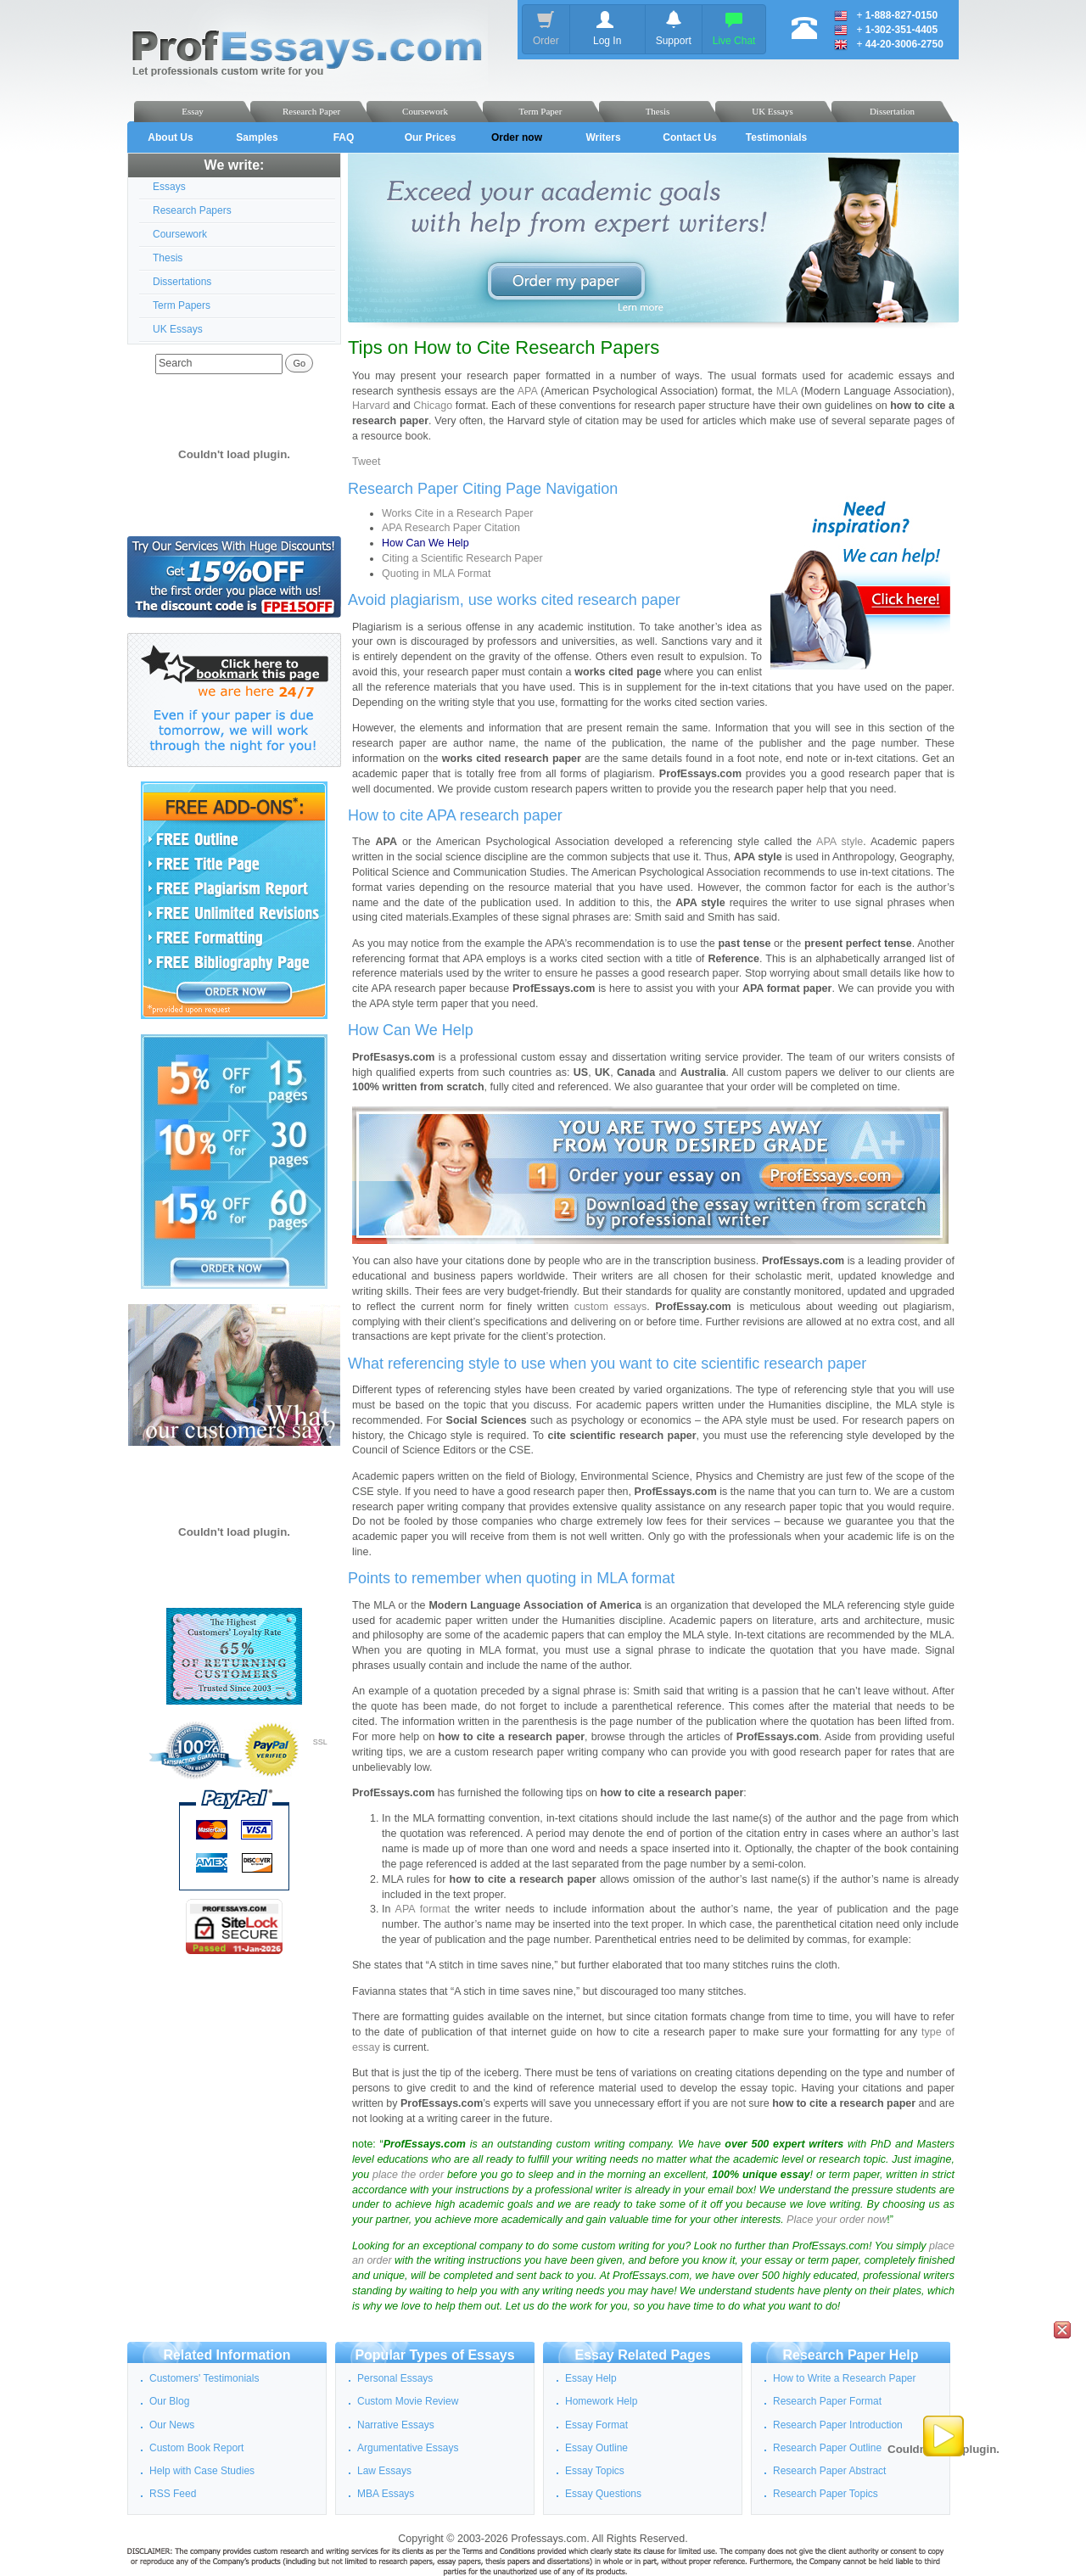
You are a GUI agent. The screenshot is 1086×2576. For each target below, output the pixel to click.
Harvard (370, 406)
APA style (839, 842)
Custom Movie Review (407, 2401)
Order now (516, 137)
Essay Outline (596, 2448)
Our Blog (169, 2401)
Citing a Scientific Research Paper (462, 558)
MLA (787, 391)
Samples (256, 137)
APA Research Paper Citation (451, 528)
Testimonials (776, 137)
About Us (170, 137)
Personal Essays (395, 2378)
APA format (423, 1909)
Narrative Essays (395, 2425)
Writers (602, 137)
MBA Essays (385, 2494)
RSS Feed (172, 2494)
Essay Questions (603, 2494)
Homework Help (601, 2401)
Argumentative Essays (407, 2448)
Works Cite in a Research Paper (457, 513)
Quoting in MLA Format (436, 574)
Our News (171, 2425)
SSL (320, 1742)
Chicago (432, 406)
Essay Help (591, 2378)
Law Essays (384, 2471)
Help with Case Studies (202, 2471)
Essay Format (596, 2425)
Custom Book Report (196, 2448)
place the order (408, 2175)
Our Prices (430, 137)
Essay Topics (594, 2471)
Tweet (366, 462)
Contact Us (689, 137)
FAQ (344, 137)
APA (527, 391)
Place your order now (837, 2220)
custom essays (610, 1307)
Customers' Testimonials (204, 2378)
